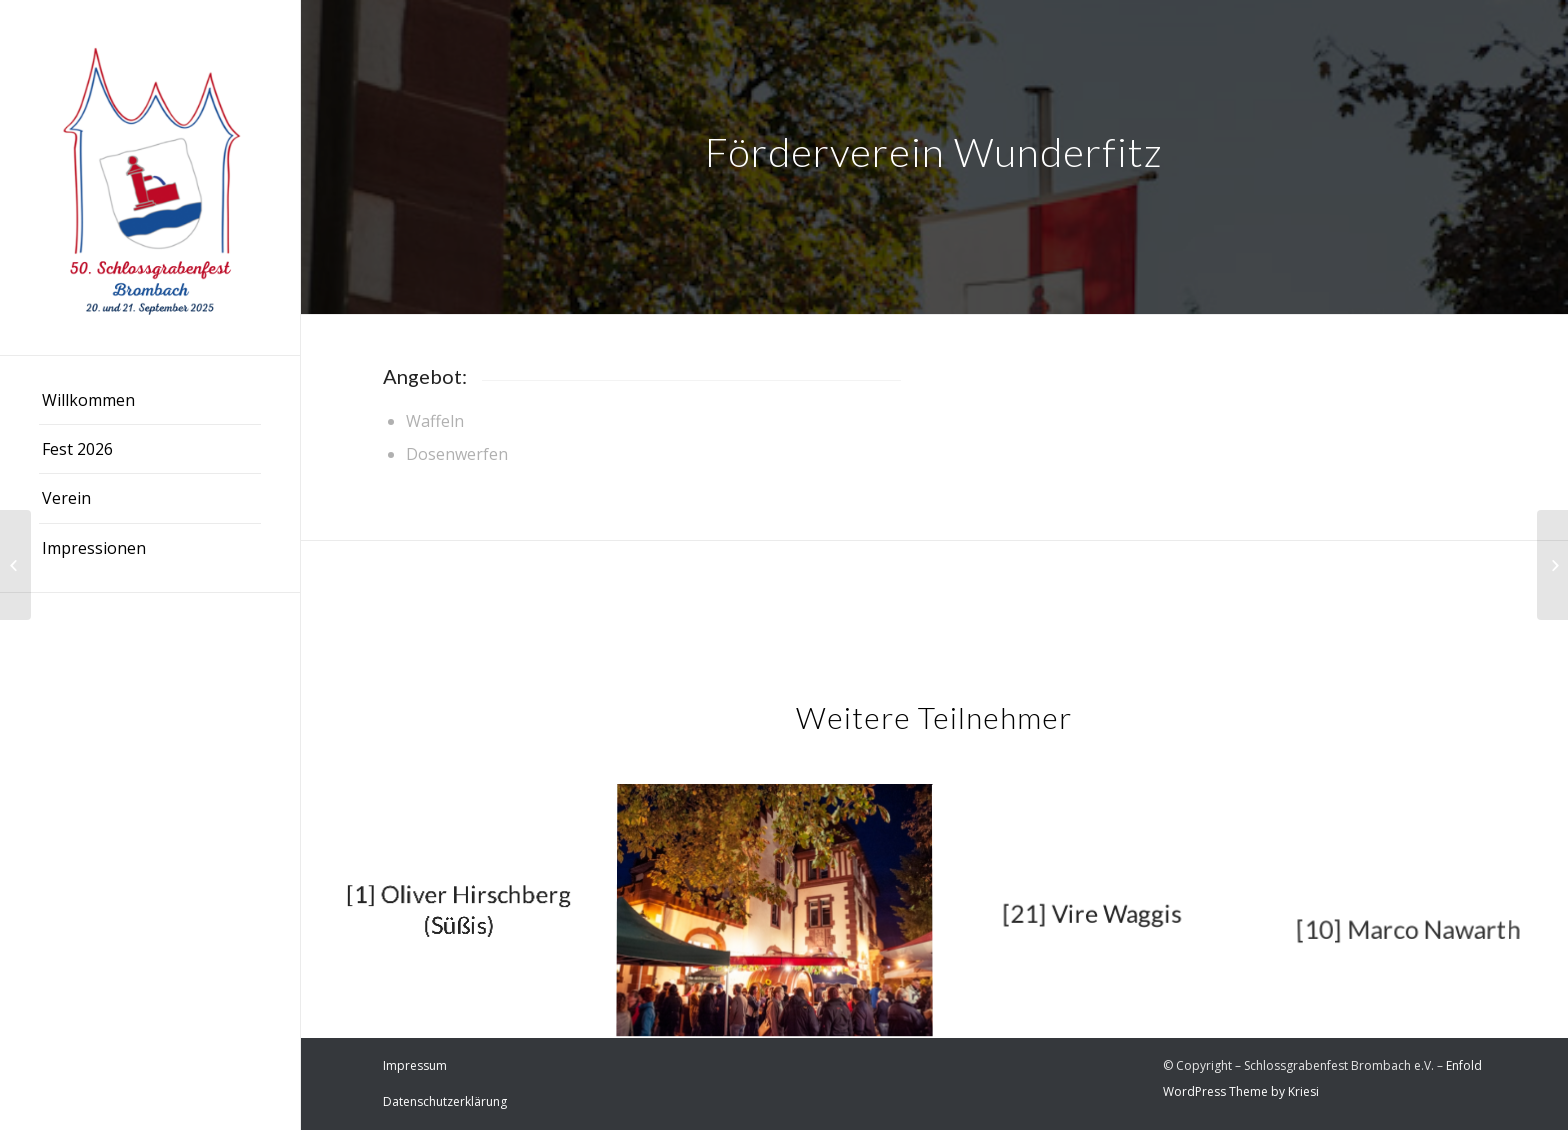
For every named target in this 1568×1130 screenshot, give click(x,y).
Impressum (415, 1065)
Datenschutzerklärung (445, 1101)
